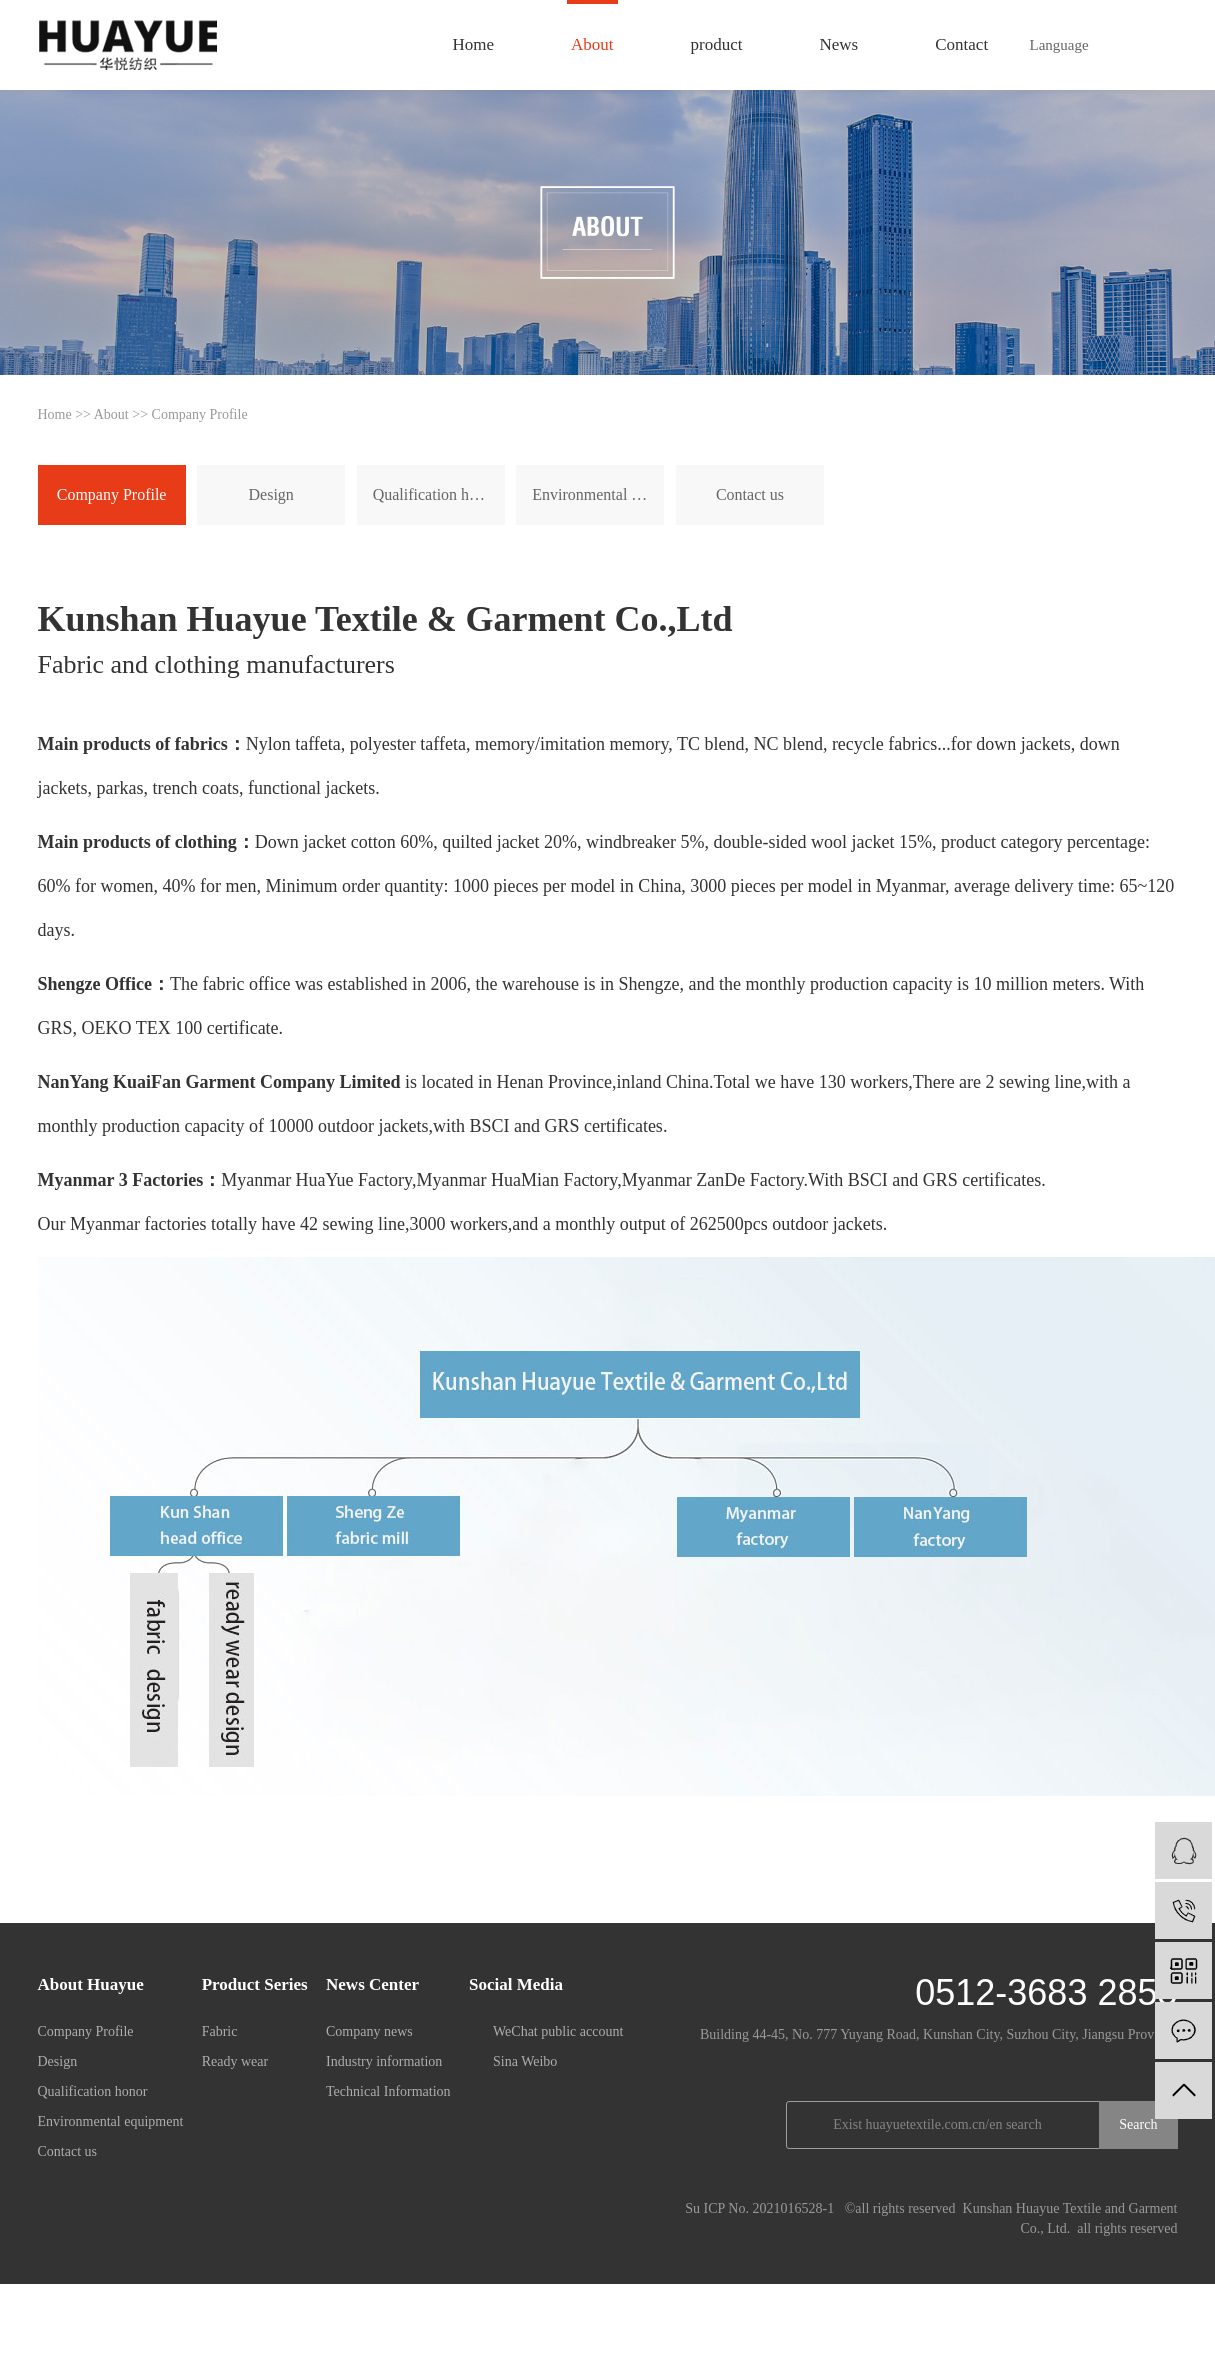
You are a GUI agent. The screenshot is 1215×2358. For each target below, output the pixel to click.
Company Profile (112, 494)
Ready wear (235, 2061)
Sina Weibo (525, 2061)
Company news (369, 2031)
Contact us (750, 494)
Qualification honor (436, 494)
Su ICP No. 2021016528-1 (759, 2208)
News (839, 44)
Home (473, 44)
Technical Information (388, 2091)
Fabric (220, 2031)
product (717, 44)
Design (271, 494)
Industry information (384, 2061)
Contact (961, 44)
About (592, 44)
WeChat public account (558, 2031)
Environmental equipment (598, 494)
